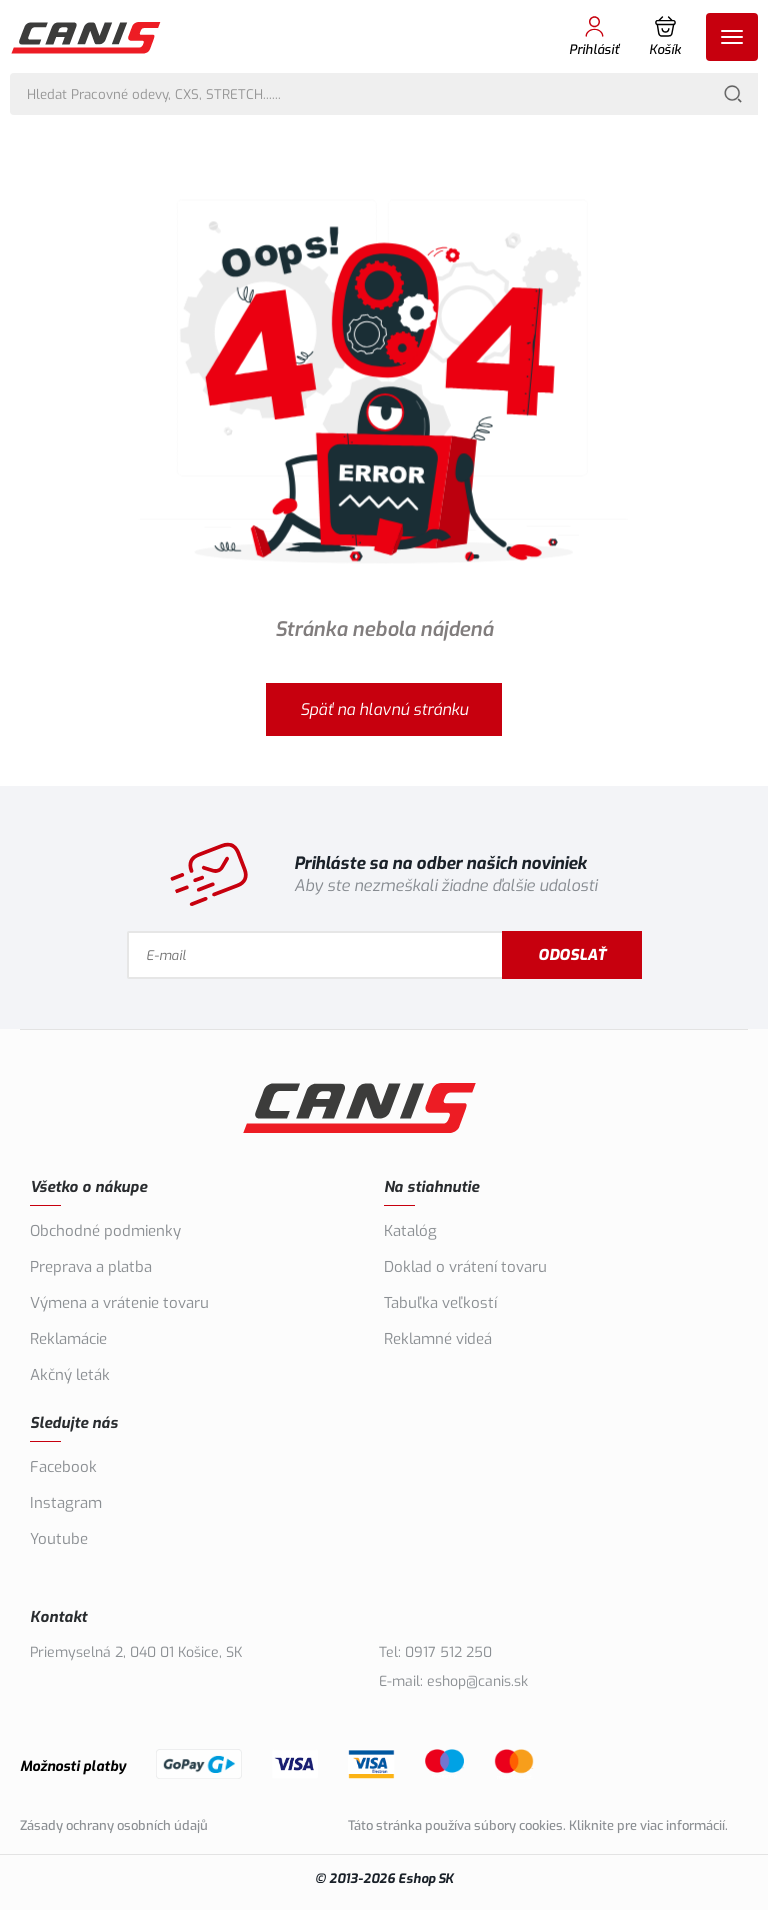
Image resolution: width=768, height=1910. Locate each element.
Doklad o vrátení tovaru (465, 1267)
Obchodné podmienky (105, 1231)
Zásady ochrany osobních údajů (114, 1825)
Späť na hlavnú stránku (384, 709)
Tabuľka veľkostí (440, 1303)
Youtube (59, 1539)
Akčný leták (70, 1375)
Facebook (63, 1467)
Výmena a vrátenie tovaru (119, 1303)
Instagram (66, 1503)
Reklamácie (68, 1339)
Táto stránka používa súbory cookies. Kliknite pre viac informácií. (538, 1825)
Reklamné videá (438, 1339)
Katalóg (410, 1231)
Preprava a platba (91, 1267)
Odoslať (572, 955)
